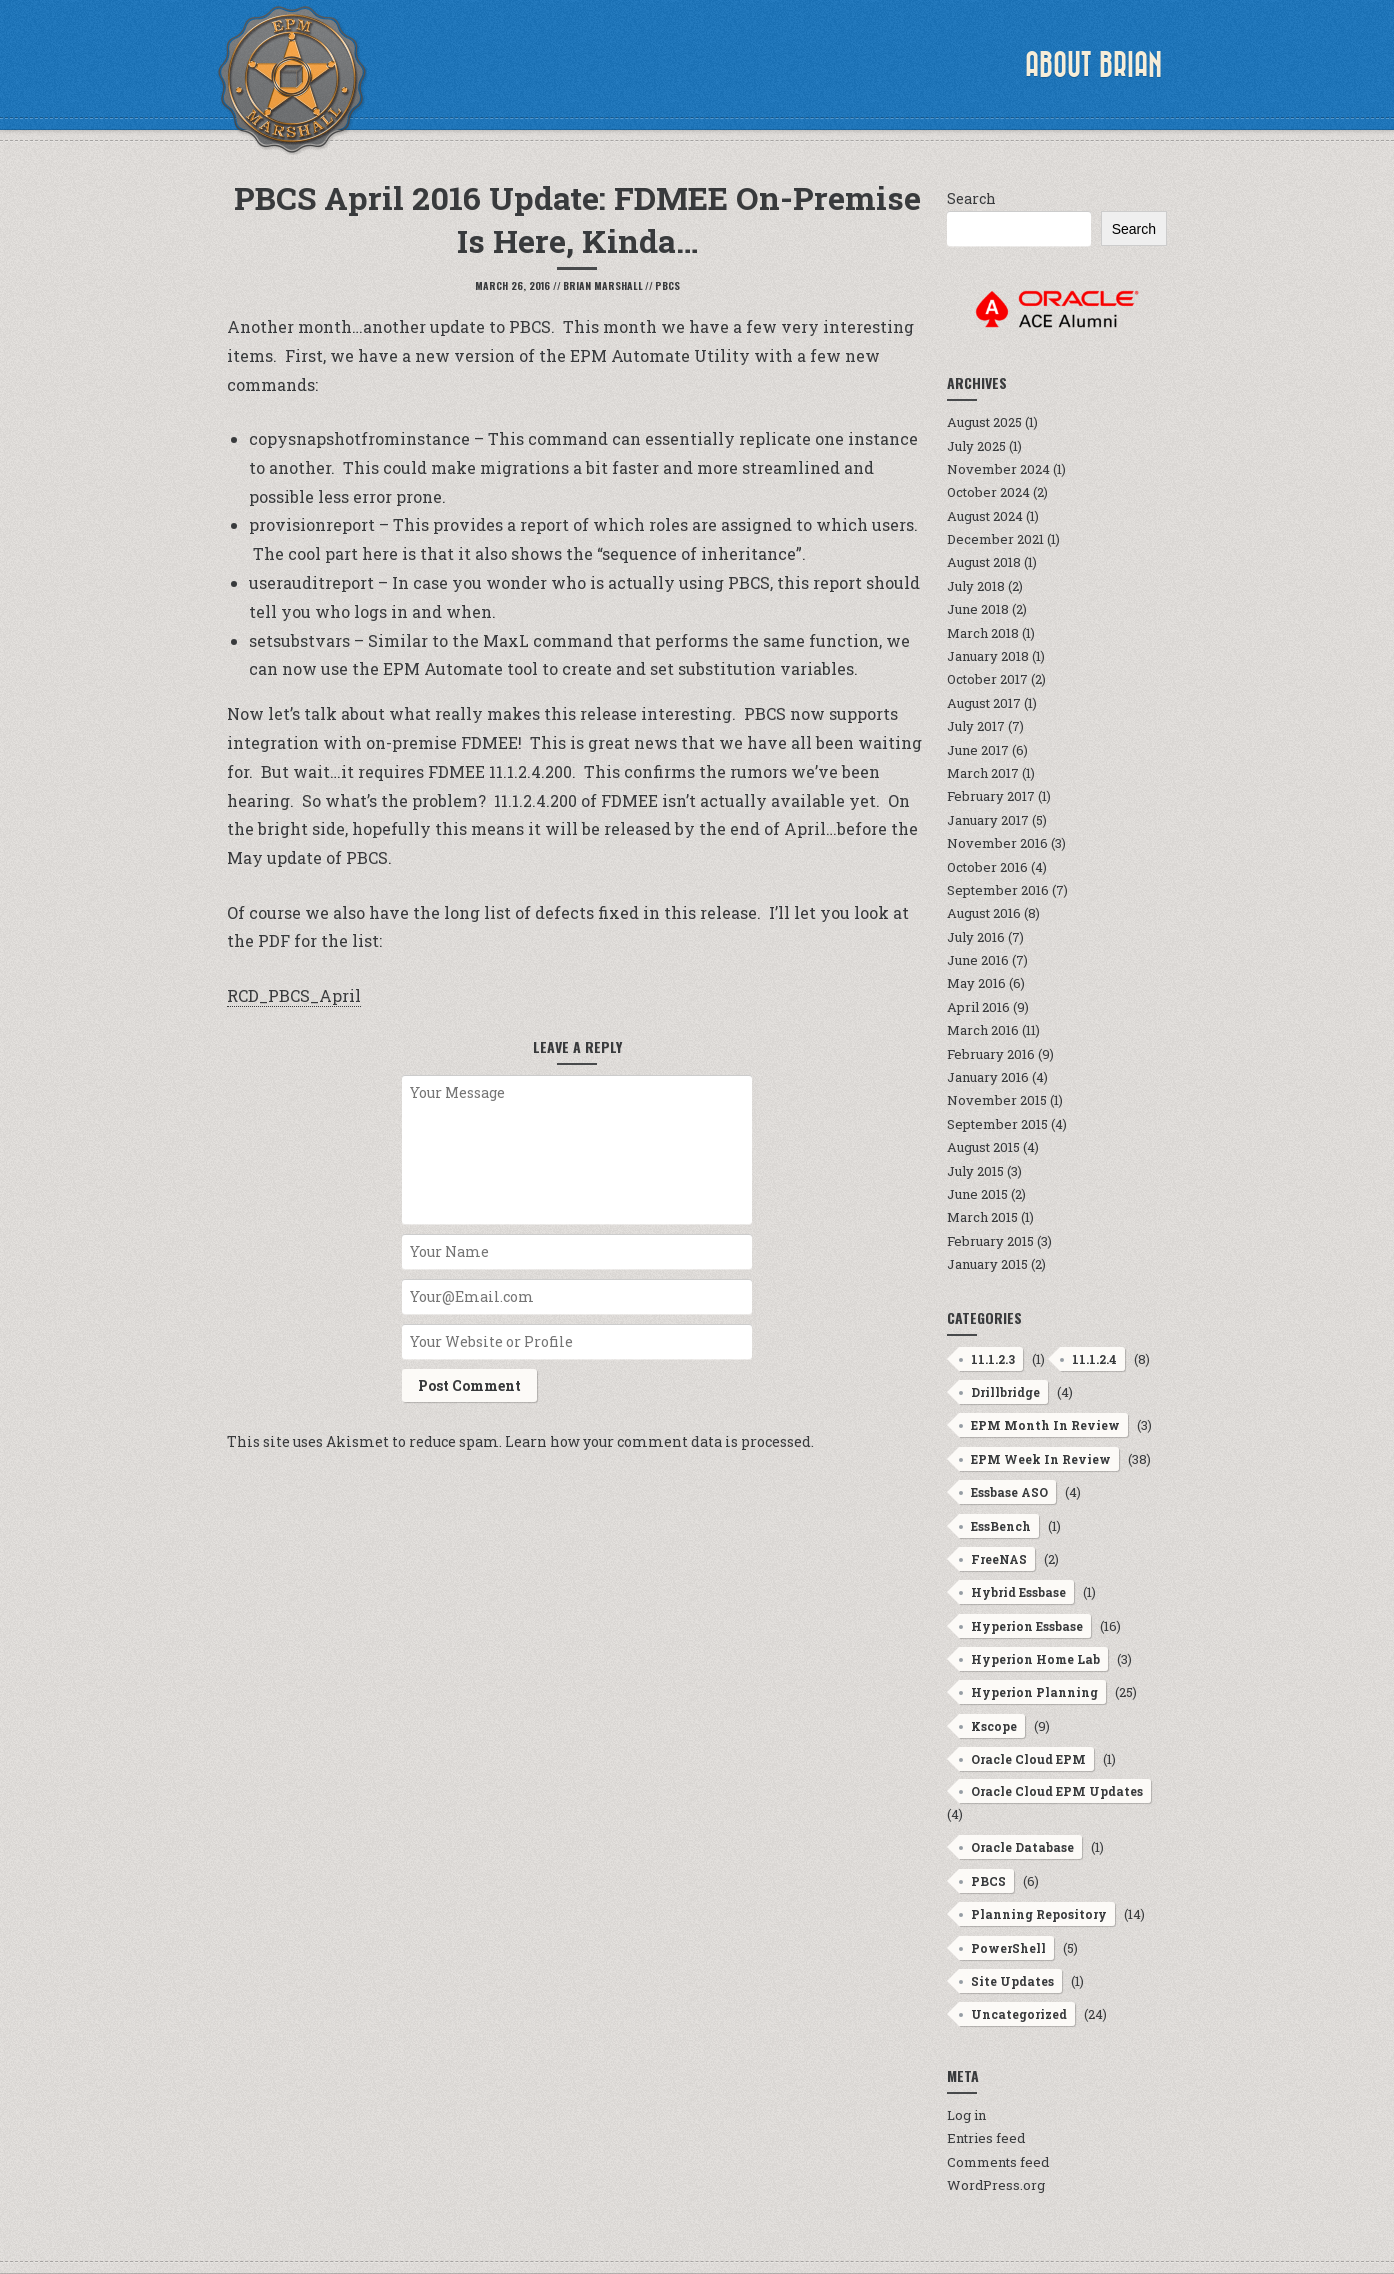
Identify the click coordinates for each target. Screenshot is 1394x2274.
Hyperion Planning (1034, 1692)
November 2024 (998, 469)
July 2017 (976, 726)
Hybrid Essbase (1018, 1592)
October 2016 (987, 867)
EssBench (1001, 1526)
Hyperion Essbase (1027, 1626)
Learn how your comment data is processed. (659, 1441)
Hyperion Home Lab (1035, 1659)
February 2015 (990, 1241)
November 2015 (997, 1100)
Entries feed (986, 2138)
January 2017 (988, 820)
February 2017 (991, 796)
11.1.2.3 (993, 1359)
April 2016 (978, 1007)
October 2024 (988, 492)
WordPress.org (996, 2185)
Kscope (994, 1726)
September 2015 (997, 1124)
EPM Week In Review (1041, 1459)
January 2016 (988, 1077)
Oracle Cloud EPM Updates (1057, 1791)
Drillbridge (1005, 1392)
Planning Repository (1039, 1914)
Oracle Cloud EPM (1028, 1759)
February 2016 (991, 1054)
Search (971, 198)
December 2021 (995, 539)
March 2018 (983, 633)
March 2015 (982, 1217)
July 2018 (976, 586)
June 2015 (977, 1194)
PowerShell (1008, 1948)
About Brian (1093, 65)
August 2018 (984, 562)
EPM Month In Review (1045, 1425)
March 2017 (983, 773)
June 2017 (978, 750)
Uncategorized (1019, 2014)
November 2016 (997, 843)
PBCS (667, 285)
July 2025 (976, 446)
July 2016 (976, 937)
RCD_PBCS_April (294, 995)
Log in (966, 2115)
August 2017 (984, 703)
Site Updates (1012, 1981)
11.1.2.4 (1094, 1359)
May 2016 (976, 983)
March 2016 (983, 1030)
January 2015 (987, 1264)
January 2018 (988, 656)
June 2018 (978, 609)
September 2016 (998, 890)
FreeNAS (999, 1559)
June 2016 (978, 960)
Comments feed (998, 2162)
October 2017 (987, 679)
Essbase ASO (1009, 1492)
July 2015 (975, 1171)
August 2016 (984, 913)
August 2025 (984, 422)
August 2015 (983, 1147)
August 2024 (985, 516)
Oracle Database (1022, 1847)
